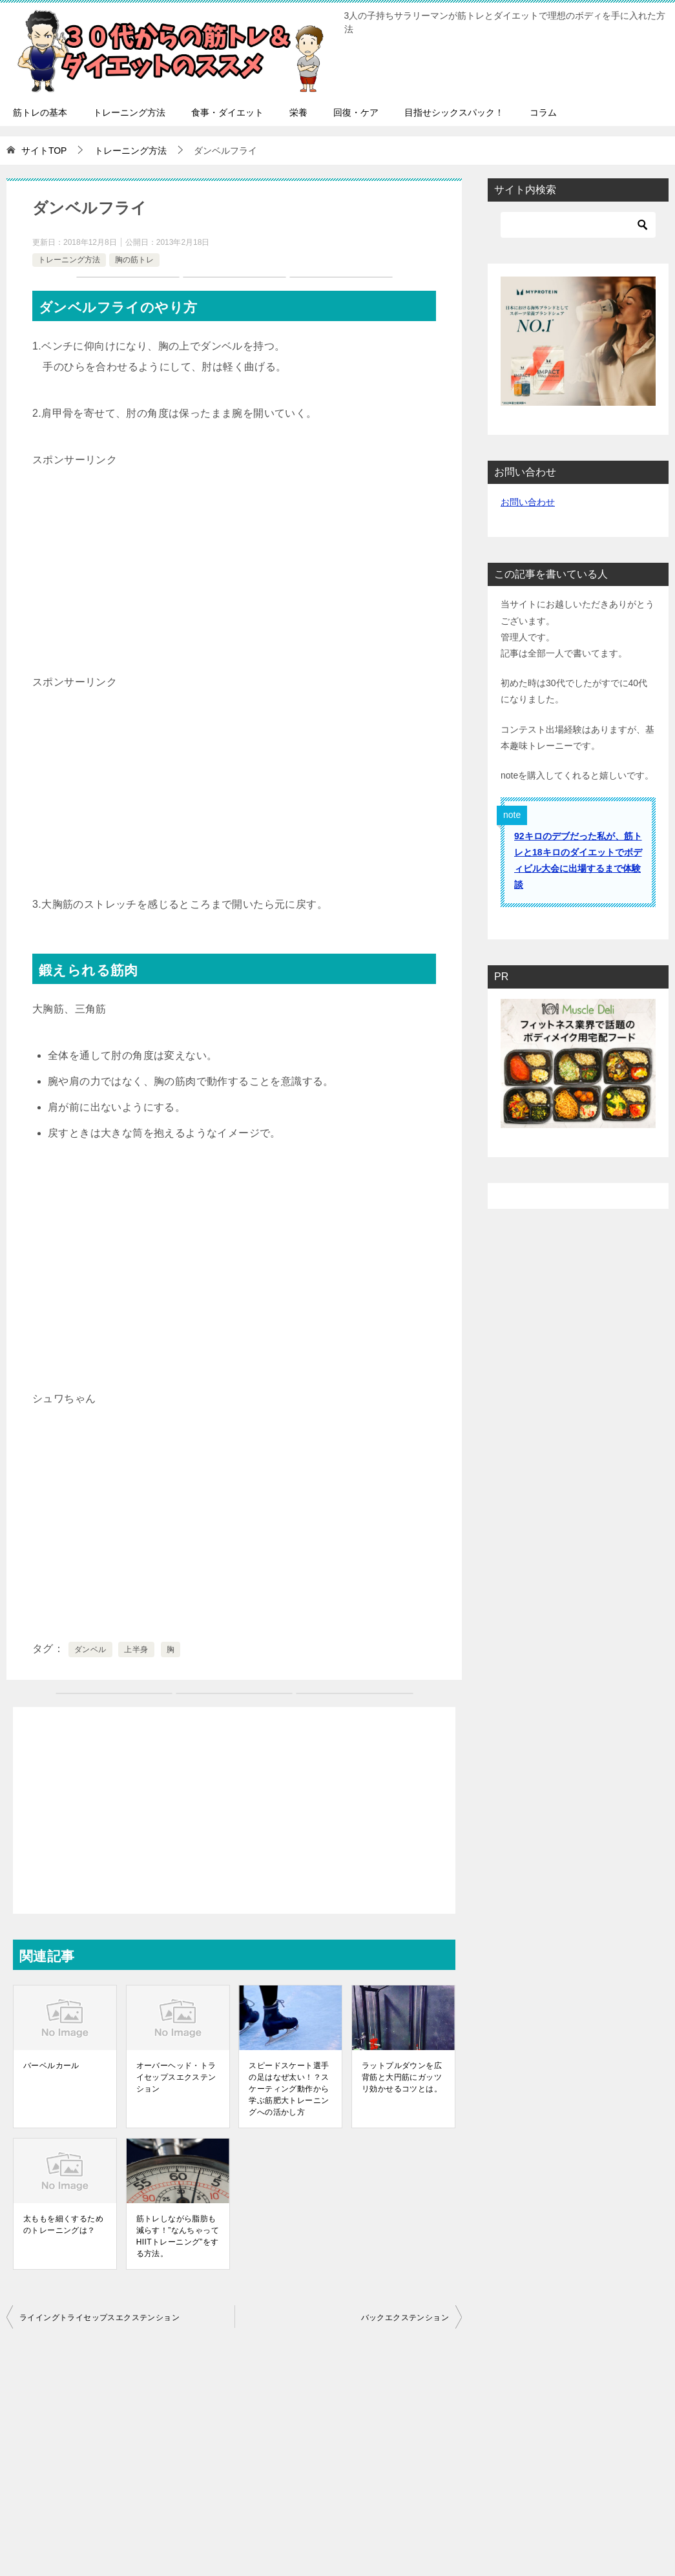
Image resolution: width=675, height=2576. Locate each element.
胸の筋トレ (134, 259)
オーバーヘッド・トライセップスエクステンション (176, 2077)
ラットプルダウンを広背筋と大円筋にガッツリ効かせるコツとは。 (402, 2077)
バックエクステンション (405, 2317)
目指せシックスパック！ (454, 112)
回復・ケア (356, 112)
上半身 (136, 1649)
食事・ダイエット (227, 112)
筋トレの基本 (40, 112)
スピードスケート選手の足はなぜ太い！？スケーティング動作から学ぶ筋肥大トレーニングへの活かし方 (289, 2089)
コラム (543, 112)
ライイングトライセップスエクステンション (99, 2317)
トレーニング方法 (129, 112)
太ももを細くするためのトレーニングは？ (63, 2224)
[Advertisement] (234, 560)
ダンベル (90, 1649)
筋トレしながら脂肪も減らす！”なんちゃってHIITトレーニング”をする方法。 (177, 2236)
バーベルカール (51, 2065)
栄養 (298, 112)
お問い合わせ (528, 502)
